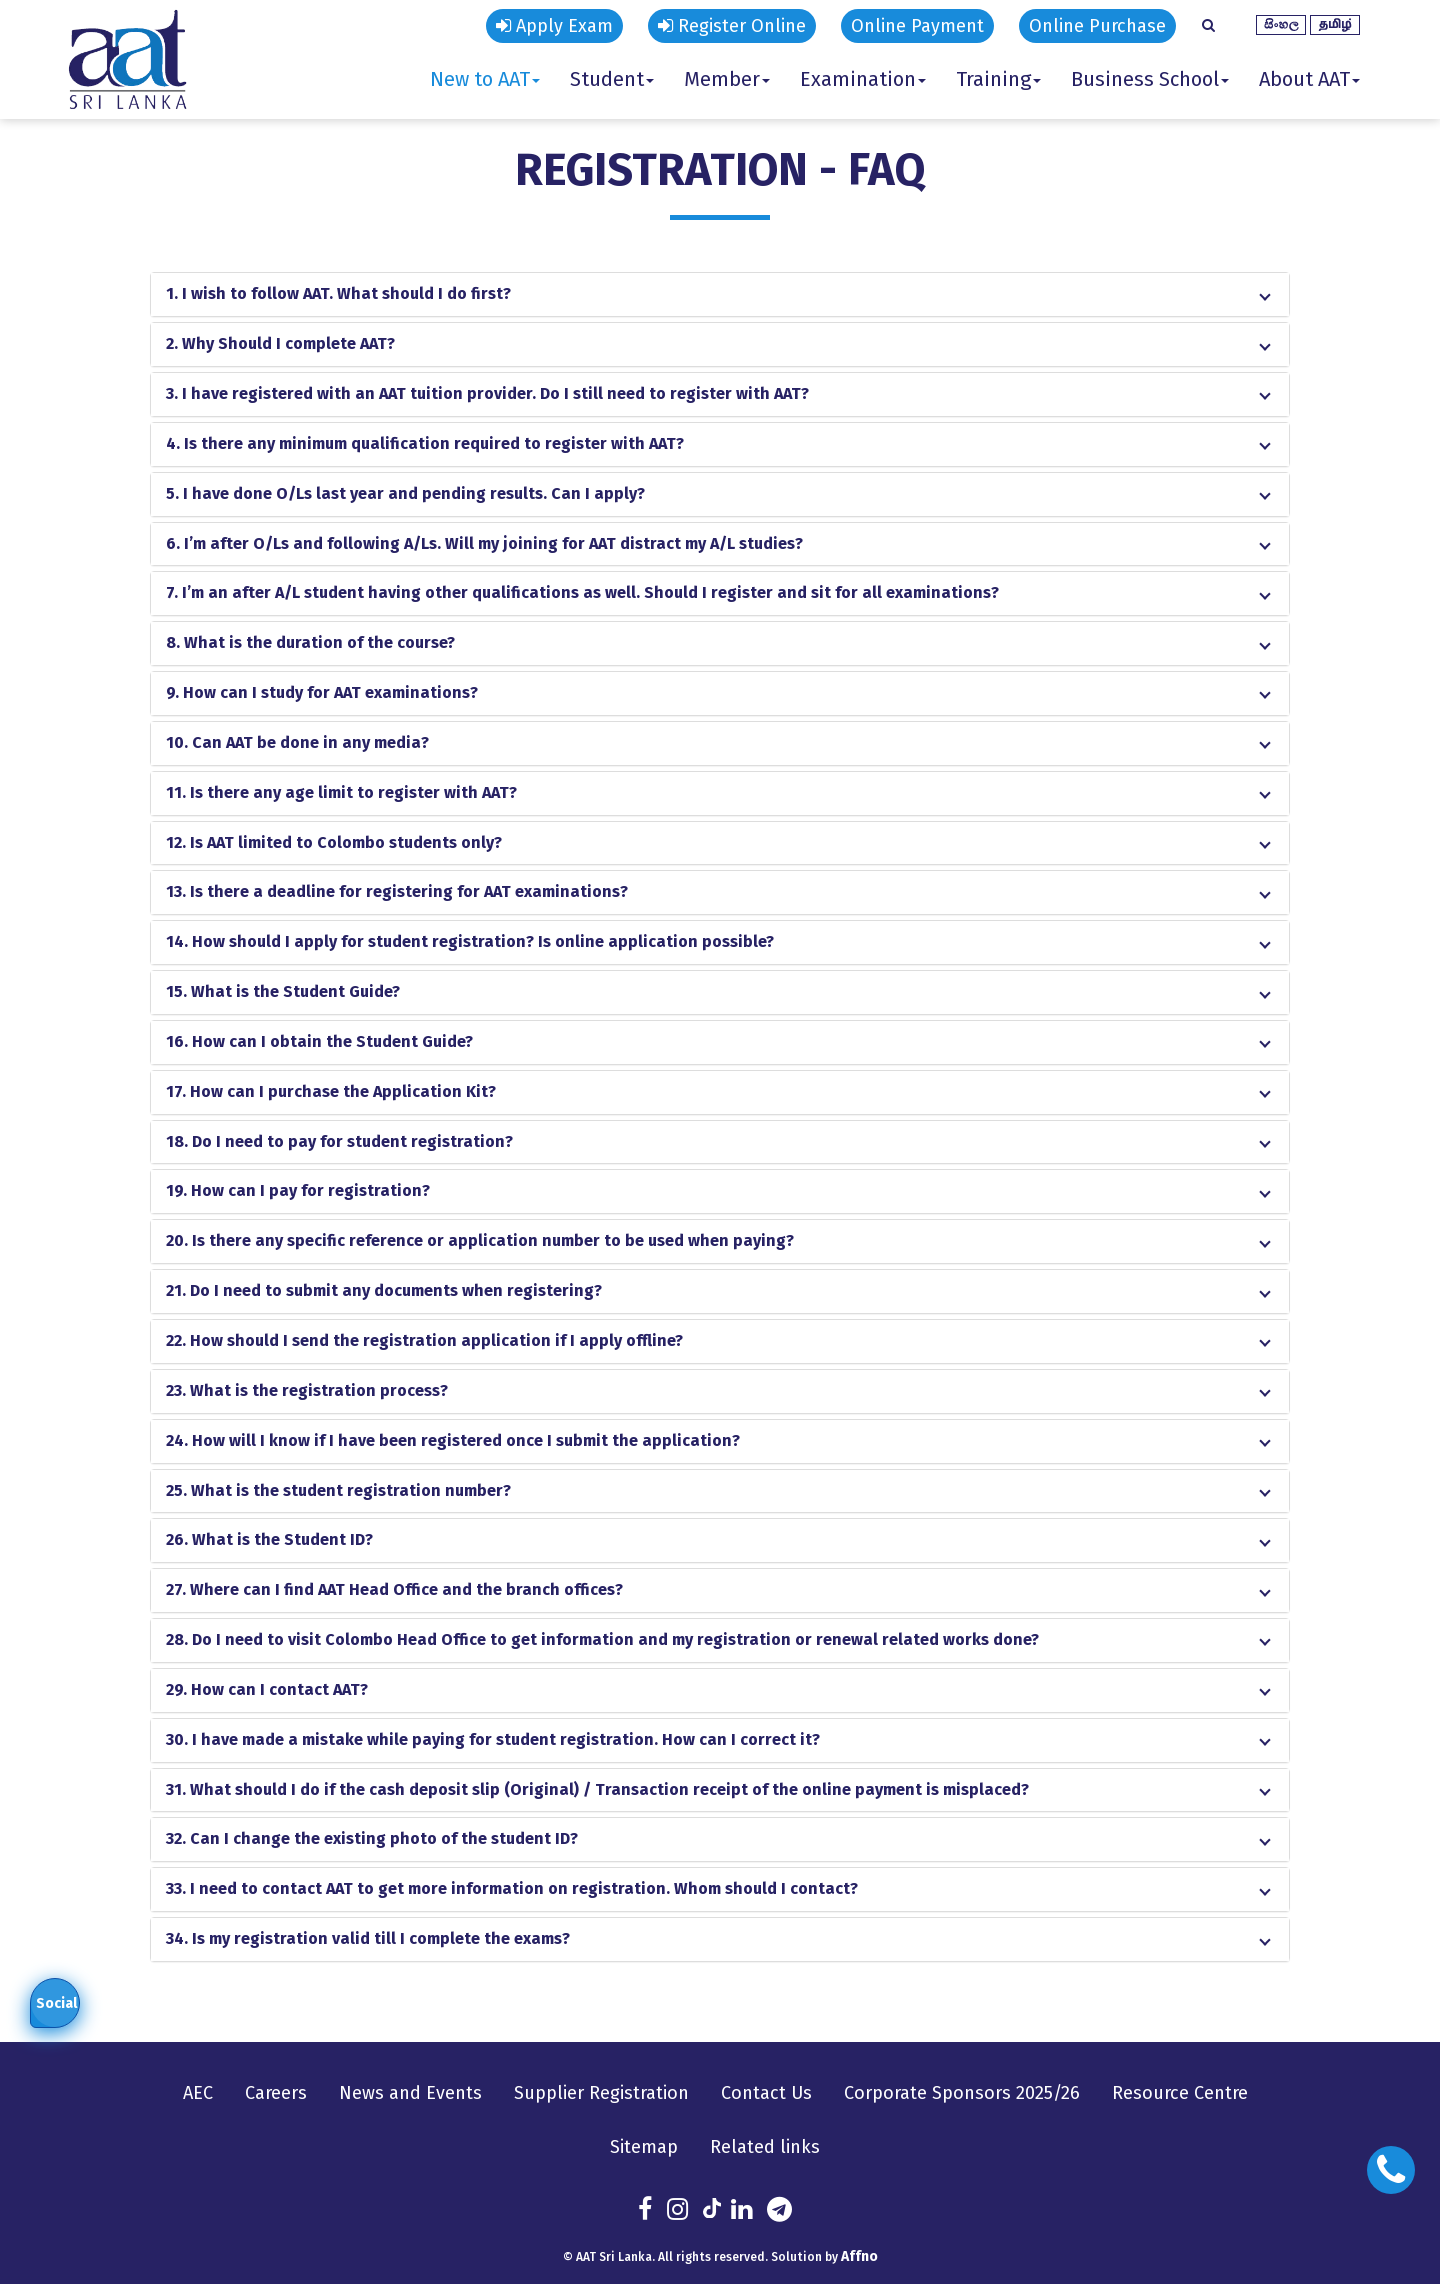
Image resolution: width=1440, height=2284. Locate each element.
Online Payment (917, 26)
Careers (276, 2093)
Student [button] (612, 79)
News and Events (410, 2093)
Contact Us (766, 2093)
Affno (859, 2256)
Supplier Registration (601, 2093)
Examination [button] (863, 79)
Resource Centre (1180, 2093)
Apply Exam (554, 26)
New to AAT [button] (485, 79)
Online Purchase (1097, 26)
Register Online (732, 26)
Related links (765, 2147)
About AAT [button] (1309, 79)
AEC (198, 2093)
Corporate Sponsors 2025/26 (962, 2093)
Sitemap (644, 2147)
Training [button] (998, 79)
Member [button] (727, 79)
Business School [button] (1150, 79)
